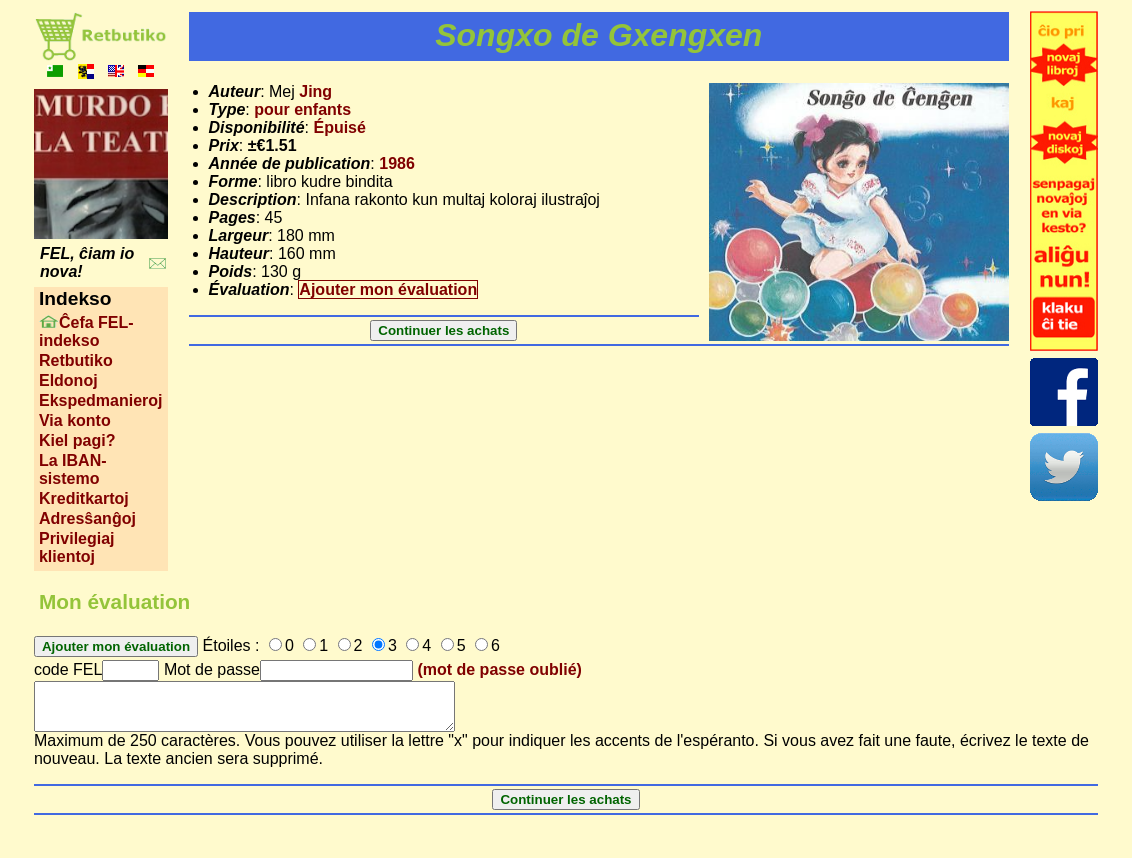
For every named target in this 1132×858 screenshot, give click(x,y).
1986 (397, 163)
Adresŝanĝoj (87, 518)
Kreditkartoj (84, 498)
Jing (315, 91)
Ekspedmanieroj (101, 400)
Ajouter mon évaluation (388, 289)
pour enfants (302, 109)
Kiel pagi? (77, 440)
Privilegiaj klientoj (77, 547)
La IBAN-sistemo (73, 469)
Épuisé (339, 127)
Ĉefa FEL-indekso (86, 331)
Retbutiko (76, 360)
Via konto (75, 420)
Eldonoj (68, 380)
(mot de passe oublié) (499, 669)
